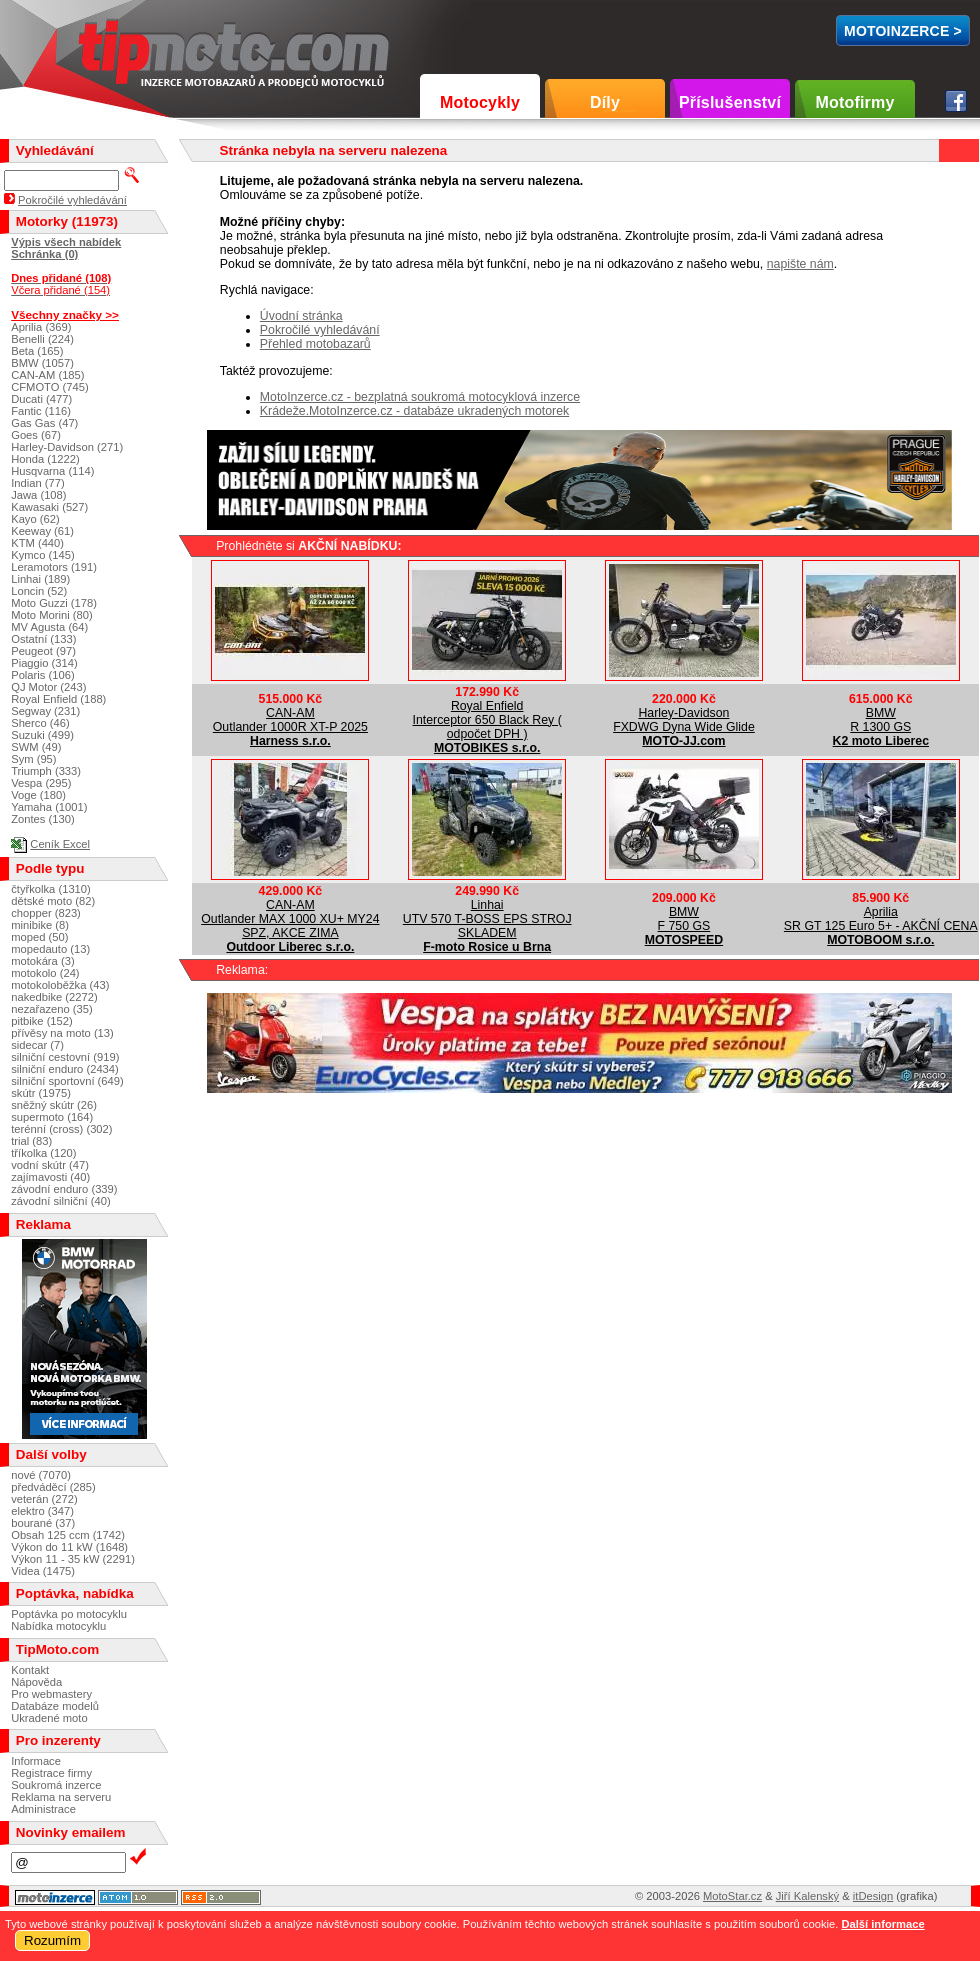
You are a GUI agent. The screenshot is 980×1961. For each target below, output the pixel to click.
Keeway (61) (42, 531)
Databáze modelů (55, 1706)
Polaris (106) (42, 675)
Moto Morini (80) (51, 615)
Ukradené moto (49, 1718)
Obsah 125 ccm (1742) (68, 1535)
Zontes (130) (42, 819)
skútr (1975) (41, 1093)
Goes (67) (36, 435)
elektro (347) (42, 1511)
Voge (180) (38, 795)
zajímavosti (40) (50, 1177)
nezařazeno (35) (51, 1009)
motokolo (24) (45, 973)
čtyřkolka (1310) (51, 889)
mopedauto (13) (50, 949)
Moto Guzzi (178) (54, 603)
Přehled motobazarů (315, 344)
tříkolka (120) (43, 1153)
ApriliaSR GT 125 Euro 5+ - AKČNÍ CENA (881, 919)
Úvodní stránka (301, 316)
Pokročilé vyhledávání (320, 330)
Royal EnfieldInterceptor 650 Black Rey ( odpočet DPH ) (487, 720)
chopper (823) (46, 913)
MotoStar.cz (732, 1896)
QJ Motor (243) (48, 687)
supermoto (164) (52, 1117)
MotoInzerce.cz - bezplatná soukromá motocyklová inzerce (420, 397)
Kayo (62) (35, 519)
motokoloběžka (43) (60, 985)
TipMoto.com (124, 49)
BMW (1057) (42, 363)
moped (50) (39, 937)
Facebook (956, 101)
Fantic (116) (41, 411)
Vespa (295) (41, 783)
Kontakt (30, 1670)
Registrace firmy (51, 1773)
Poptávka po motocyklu (69, 1614)
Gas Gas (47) (44, 423)
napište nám (800, 264)
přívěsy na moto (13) (62, 1033)
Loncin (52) (39, 591)
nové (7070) (41, 1475)
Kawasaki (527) (49, 507)
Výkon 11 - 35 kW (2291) (73, 1559)
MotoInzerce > (903, 31)
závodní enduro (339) (64, 1189)
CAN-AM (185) (47, 375)
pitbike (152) (42, 1021)
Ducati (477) (41, 399)
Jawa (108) (38, 495)
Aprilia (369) (41, 327)
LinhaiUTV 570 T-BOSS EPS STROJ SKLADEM (487, 919)
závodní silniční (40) (61, 1201)
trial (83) (31, 1141)
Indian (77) (38, 483)
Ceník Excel (60, 844)
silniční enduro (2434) (65, 1069)
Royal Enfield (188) (58, 699)
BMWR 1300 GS (880, 720)
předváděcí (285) (53, 1487)
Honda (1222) (45, 459)
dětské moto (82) (53, 901)
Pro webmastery (51, 1694)
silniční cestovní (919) (65, 1057)
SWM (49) (36, 747)
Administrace (43, 1809)
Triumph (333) (46, 771)
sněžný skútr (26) (54, 1105)
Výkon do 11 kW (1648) (69, 1547)
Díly (605, 102)
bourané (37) (43, 1523)
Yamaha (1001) (49, 807)
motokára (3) (42, 961)
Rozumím (52, 1940)
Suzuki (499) (42, 735)
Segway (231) (45, 711)
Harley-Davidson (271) (67, 447)
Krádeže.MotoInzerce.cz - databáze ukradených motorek (414, 411)
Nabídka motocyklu (58, 1626)
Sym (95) (33, 759)
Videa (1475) (43, 1571)
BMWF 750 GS (684, 919)
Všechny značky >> (65, 314)
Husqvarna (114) (52, 471)
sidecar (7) (37, 1045)
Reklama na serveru (61, 1797)
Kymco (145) (42, 555)
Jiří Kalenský (807, 1896)
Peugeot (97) (43, 651)
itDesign (873, 1896)
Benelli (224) (42, 339)
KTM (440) (37, 543)
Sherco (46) (40, 723)
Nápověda (36, 1682)
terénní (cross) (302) (61, 1129)
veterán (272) (44, 1499)
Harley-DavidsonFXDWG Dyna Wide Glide (684, 720)
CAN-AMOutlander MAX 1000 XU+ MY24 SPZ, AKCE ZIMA (290, 919)
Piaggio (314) (44, 663)
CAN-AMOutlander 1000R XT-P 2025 (290, 720)
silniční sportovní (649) (67, 1081)
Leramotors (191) (54, 567)
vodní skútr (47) (50, 1165)
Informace (36, 1761)
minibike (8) (40, 925)
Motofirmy (854, 102)
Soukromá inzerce (56, 1785)
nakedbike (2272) (54, 997)
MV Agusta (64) (49, 627)
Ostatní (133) (43, 639)
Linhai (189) (40, 579)
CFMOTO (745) (50, 387)
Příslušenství (730, 102)
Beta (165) (37, 351)
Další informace (882, 1924)
